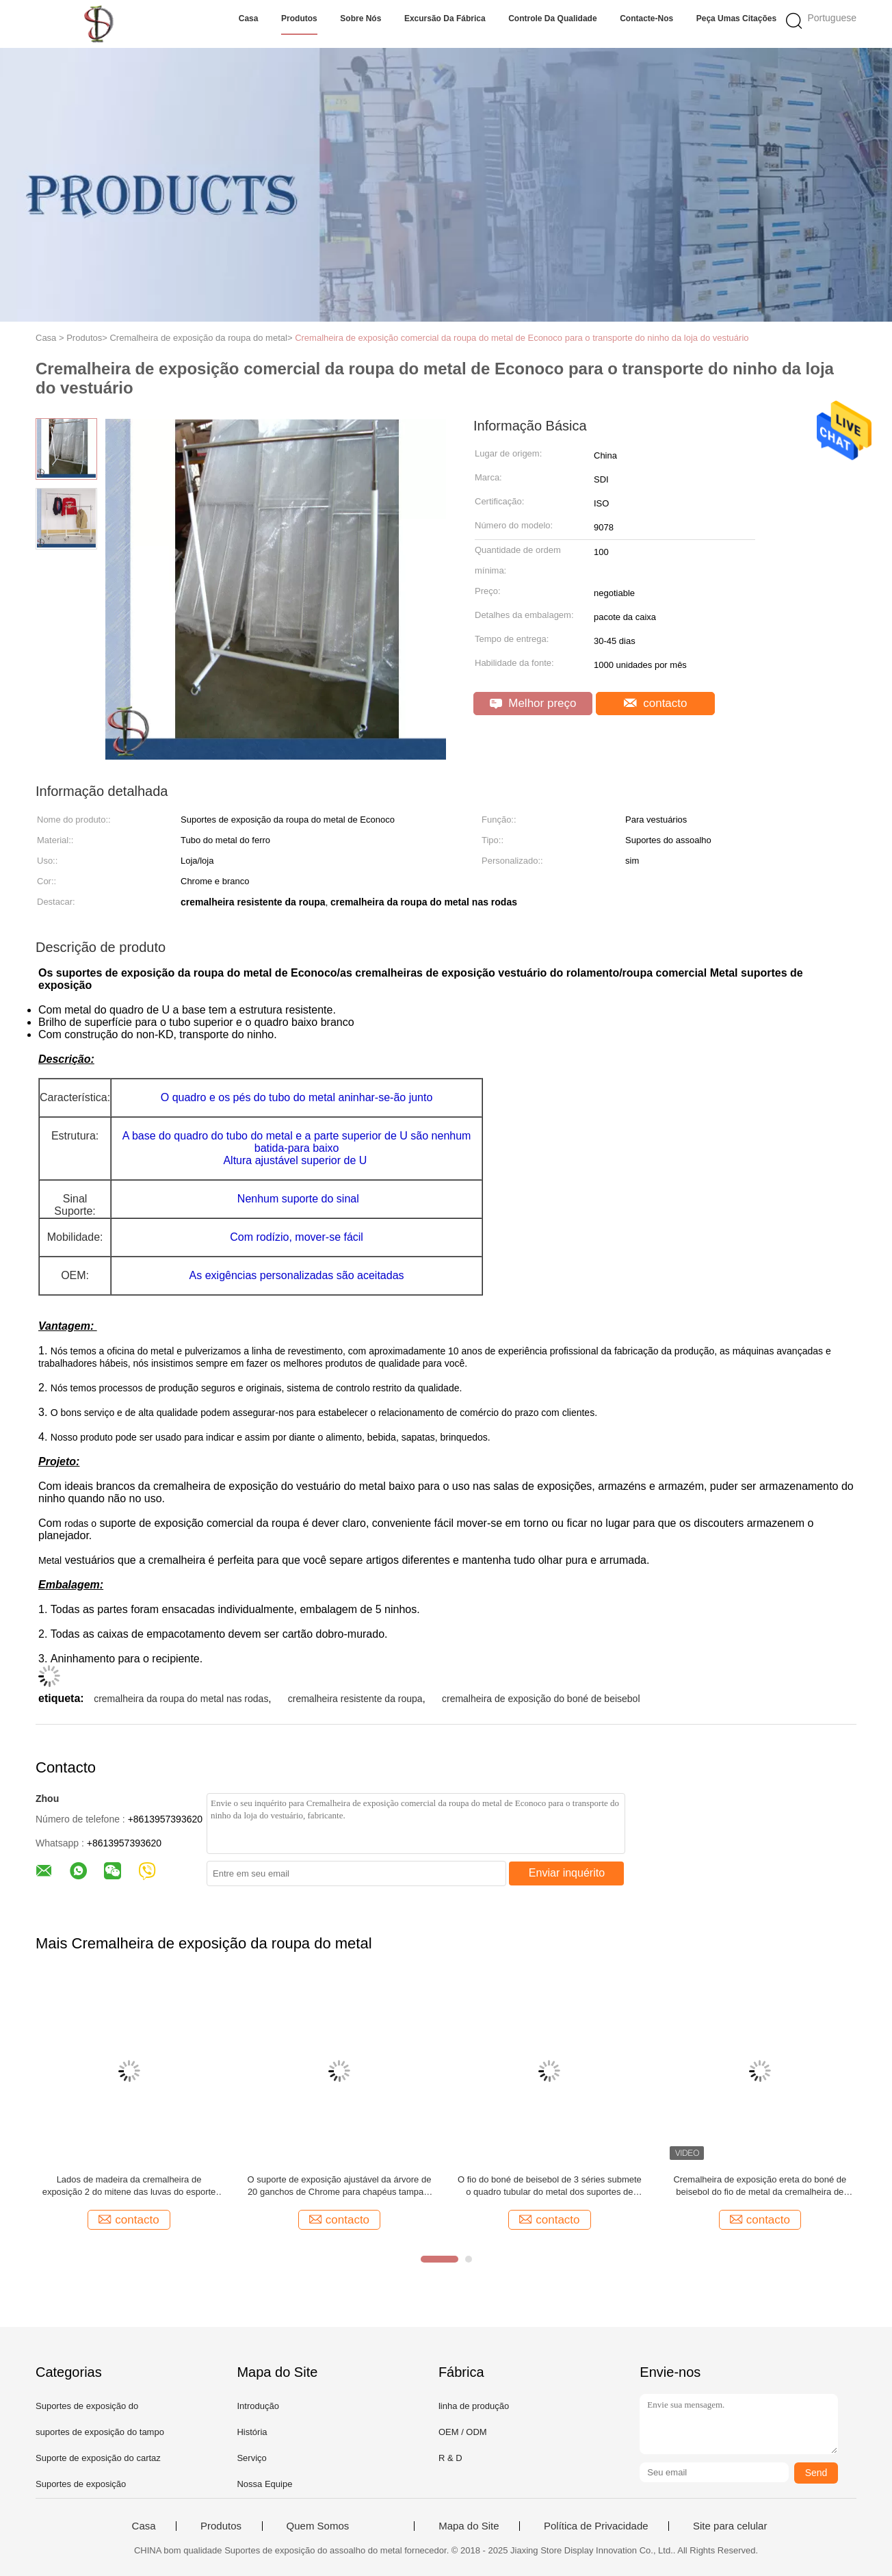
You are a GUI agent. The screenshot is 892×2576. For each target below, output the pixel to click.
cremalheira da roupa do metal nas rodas (181, 1698)
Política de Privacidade (596, 2526)
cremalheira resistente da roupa (355, 1698)
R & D (450, 2458)
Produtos (299, 18)
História (252, 2432)
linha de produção (473, 2406)
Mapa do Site (468, 2526)
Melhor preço (533, 703)
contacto (655, 703)
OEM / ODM (462, 2432)
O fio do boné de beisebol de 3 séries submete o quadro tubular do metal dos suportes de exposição (550, 2186)
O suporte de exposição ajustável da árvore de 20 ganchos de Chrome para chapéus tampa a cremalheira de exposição (340, 2186)
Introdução (257, 2406)
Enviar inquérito (567, 1873)
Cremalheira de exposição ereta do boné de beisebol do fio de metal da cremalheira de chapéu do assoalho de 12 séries (759, 2186)
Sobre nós (360, 18)
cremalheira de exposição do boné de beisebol (541, 1698)
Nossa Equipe (264, 2484)
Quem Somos (318, 2526)
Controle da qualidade (552, 18)
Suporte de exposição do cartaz (98, 2458)
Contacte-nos (646, 18)
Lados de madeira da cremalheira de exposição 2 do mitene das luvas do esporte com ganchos (129, 2186)
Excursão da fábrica (445, 18)
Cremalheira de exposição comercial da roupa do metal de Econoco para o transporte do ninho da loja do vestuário (521, 338)
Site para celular (730, 2526)
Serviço (251, 2458)
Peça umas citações (736, 18)
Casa (249, 18)
